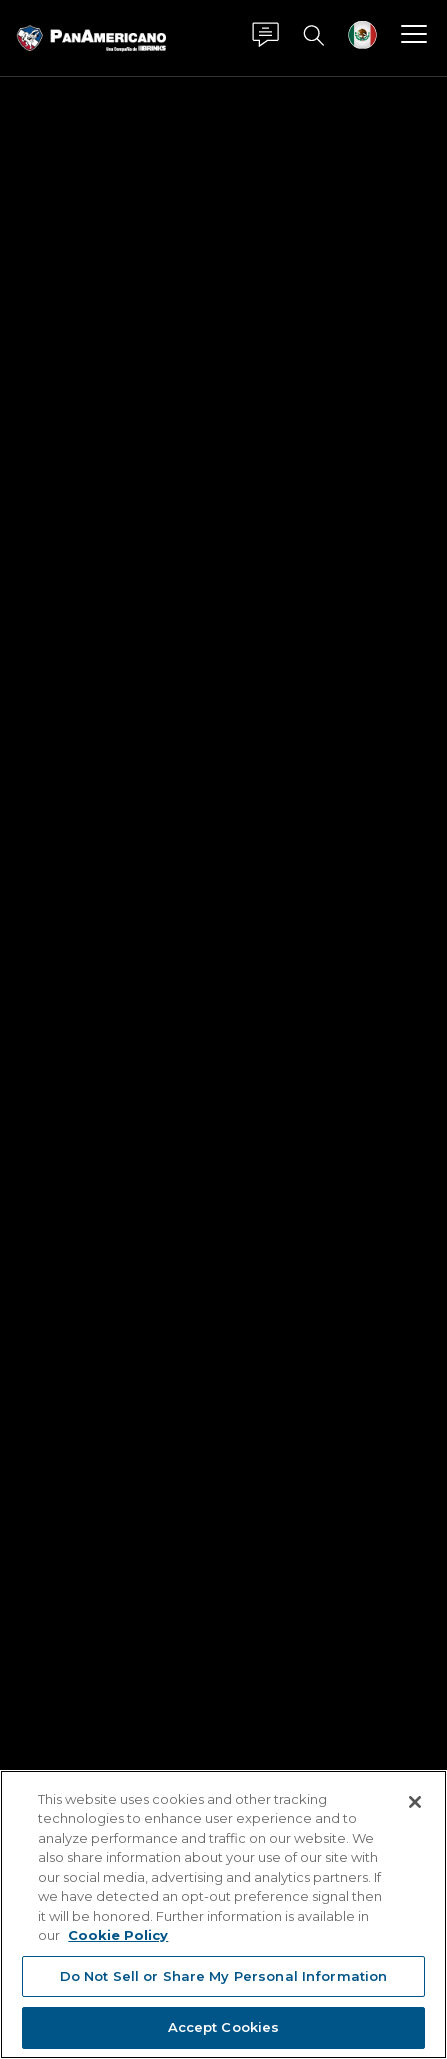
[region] (223, 1914)
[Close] (415, 1802)
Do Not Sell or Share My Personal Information (224, 1976)
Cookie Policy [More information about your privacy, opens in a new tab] (118, 1935)
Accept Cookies (224, 2027)
